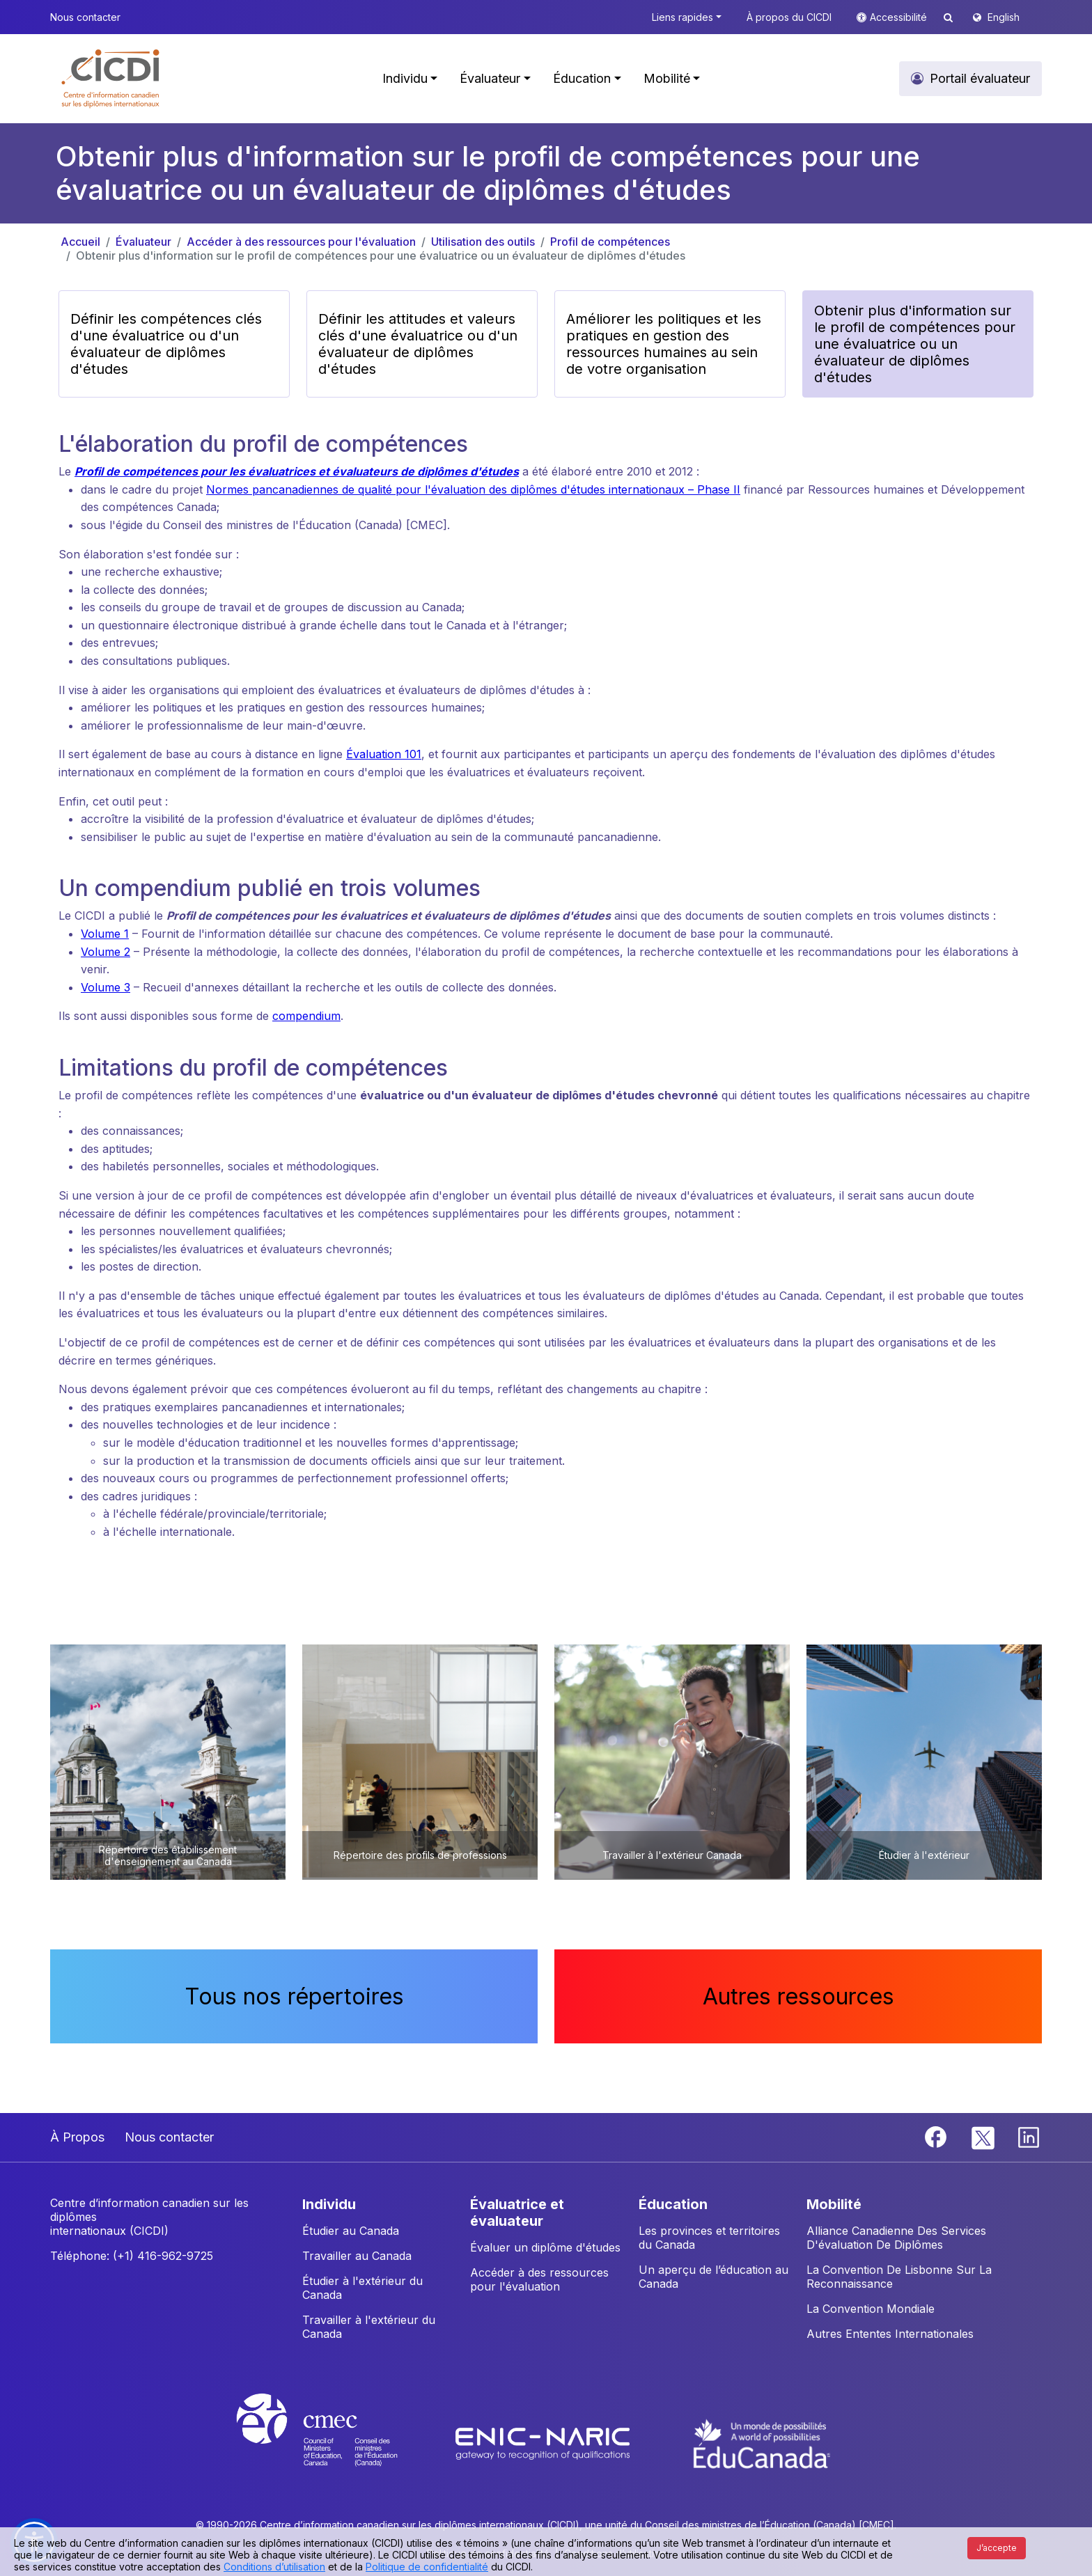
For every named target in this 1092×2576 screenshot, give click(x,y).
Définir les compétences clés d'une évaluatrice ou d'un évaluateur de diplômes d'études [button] (166, 344)
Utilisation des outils (483, 242)
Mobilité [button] (667, 78)
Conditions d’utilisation (274, 2567)
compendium (306, 1016)
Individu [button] (405, 78)
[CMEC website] (335, 2442)
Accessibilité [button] (900, 17)
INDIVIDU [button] (329, 2204)
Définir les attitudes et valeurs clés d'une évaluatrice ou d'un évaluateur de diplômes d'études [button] (417, 344)
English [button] (1004, 17)
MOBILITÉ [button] (833, 2204)
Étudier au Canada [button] (350, 2231)
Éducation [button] (582, 78)
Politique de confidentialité (427, 2567)
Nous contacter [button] (85, 17)
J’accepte (996, 2548)
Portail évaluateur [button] (980, 78)
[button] (111, 78)
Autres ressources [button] (798, 1996)
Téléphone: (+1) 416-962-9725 (131, 2256)
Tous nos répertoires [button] (294, 1996)
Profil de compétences (610, 242)
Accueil (80, 242)
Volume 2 (105, 952)
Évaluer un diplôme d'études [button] (545, 2247)
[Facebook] (937, 2136)
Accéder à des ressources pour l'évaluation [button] (539, 2279)
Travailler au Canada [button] (357, 2256)
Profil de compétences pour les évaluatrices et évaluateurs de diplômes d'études (297, 471)
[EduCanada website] (762, 2442)
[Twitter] (984, 2136)
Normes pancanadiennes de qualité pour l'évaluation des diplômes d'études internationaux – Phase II (473, 489)
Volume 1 (105, 934)
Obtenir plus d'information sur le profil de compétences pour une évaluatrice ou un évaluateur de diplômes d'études (380, 255)
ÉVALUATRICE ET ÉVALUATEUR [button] (517, 2212)
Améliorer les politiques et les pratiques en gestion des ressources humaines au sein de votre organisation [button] (663, 344)
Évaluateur (143, 242)
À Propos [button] (77, 2137)
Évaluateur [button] (490, 78)
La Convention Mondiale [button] (870, 2309)
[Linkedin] (1028, 2136)
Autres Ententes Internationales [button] (890, 2334)
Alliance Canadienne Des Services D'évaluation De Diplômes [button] (896, 2238)
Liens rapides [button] (682, 17)
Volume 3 (105, 987)
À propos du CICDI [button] (789, 17)
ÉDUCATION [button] (673, 2204)
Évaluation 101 (383, 754)
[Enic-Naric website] (544, 2442)
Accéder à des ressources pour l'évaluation (301, 242)
